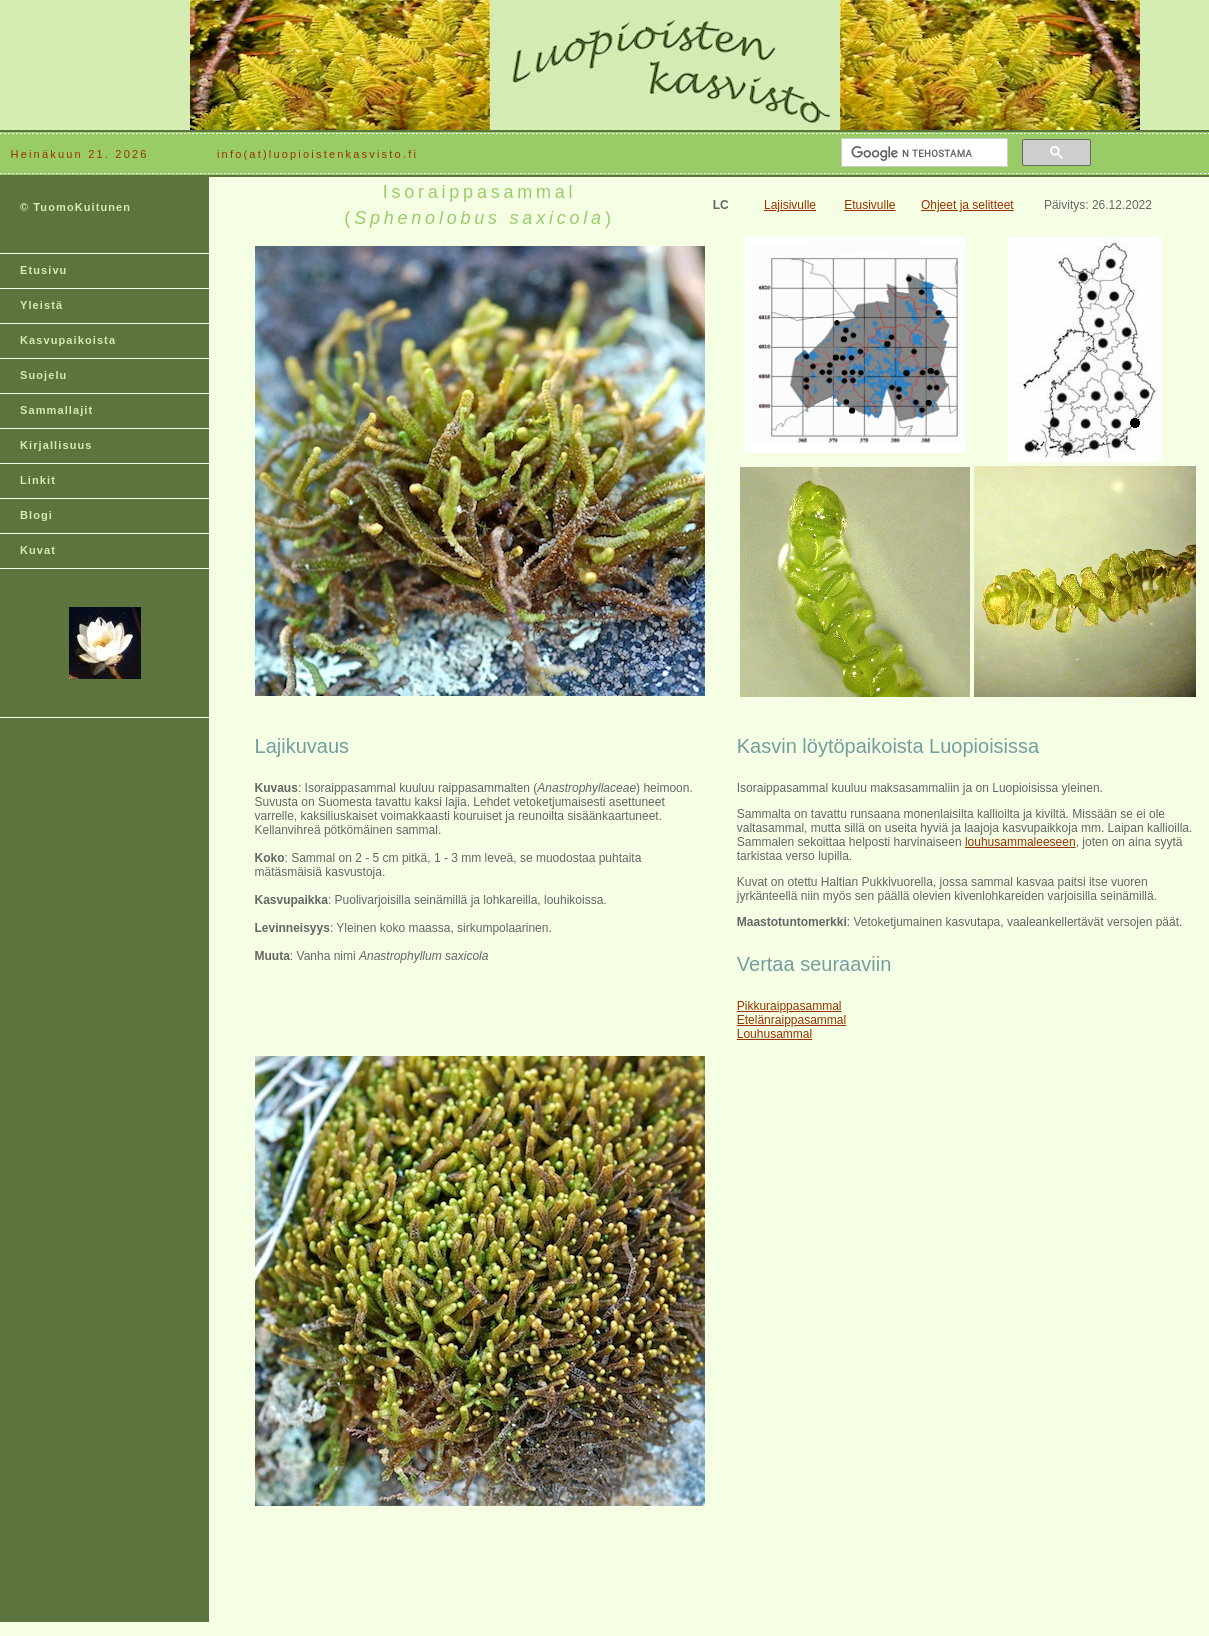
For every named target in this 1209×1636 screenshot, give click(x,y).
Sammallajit (56, 410)
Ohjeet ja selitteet (967, 205)
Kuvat (38, 550)
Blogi (36, 515)
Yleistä (41, 305)
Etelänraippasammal (791, 1020)
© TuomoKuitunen (75, 207)
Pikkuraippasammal (789, 1006)
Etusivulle (869, 205)
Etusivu (43, 270)
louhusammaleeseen (1020, 842)
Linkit (38, 480)
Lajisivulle (790, 205)
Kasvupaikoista (68, 340)
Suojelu (43, 375)
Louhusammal (774, 1034)
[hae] (922, 153)
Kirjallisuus (56, 445)
